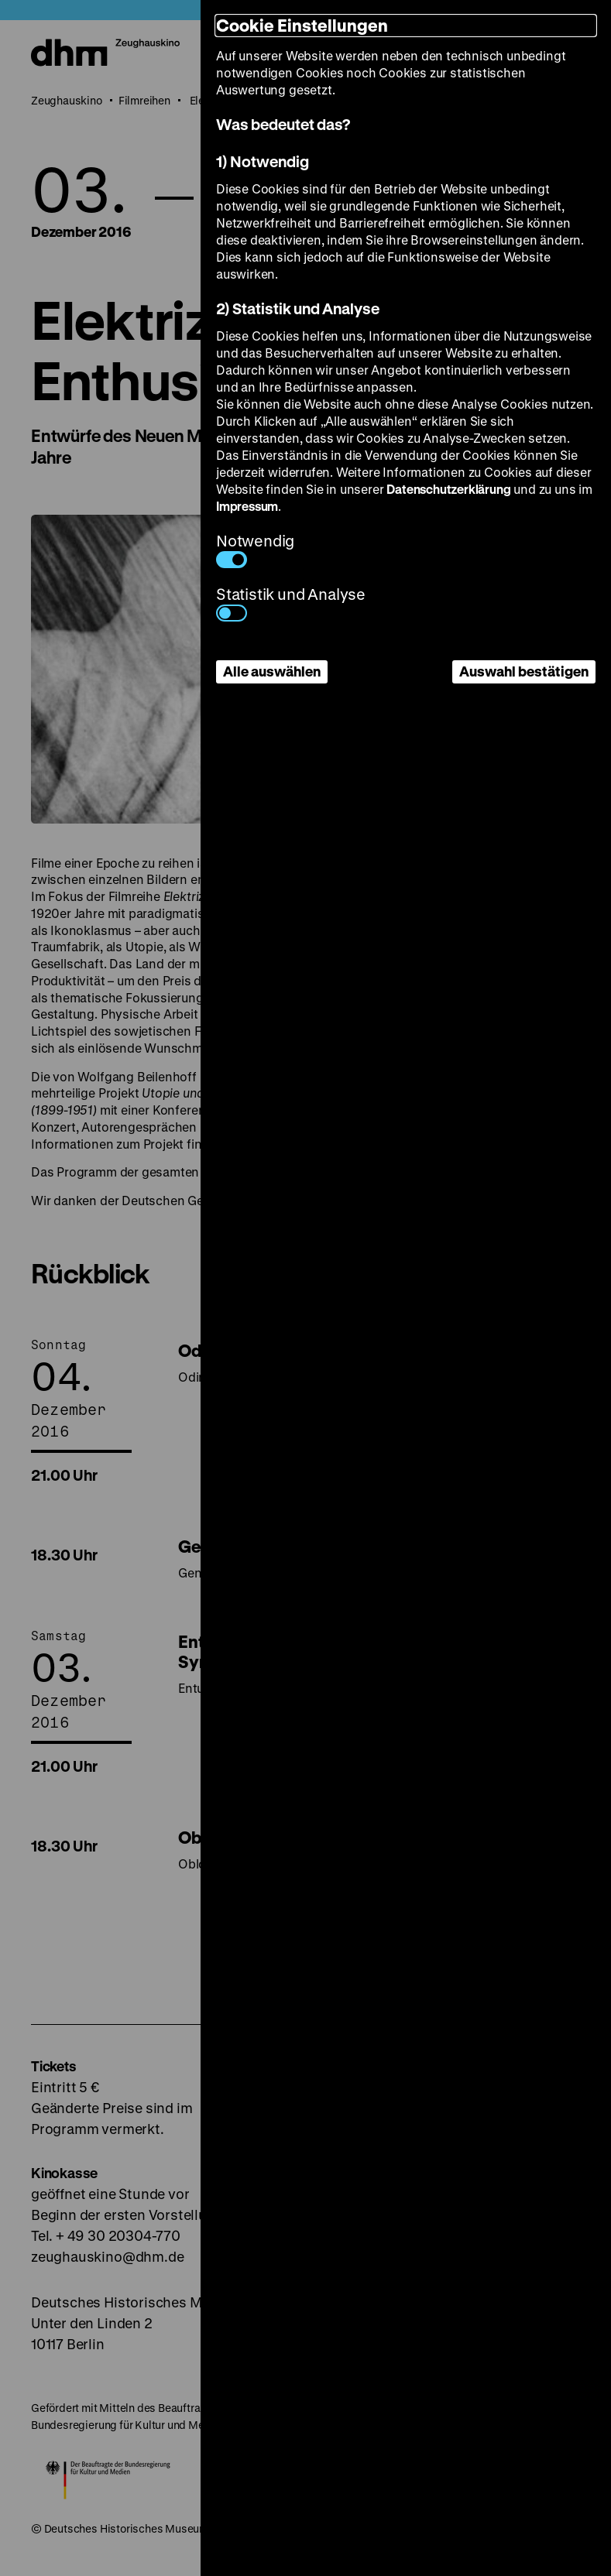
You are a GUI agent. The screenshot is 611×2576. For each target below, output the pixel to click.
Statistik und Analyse (291, 603)
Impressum (247, 505)
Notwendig (255, 549)
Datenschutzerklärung (448, 488)
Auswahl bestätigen (524, 671)
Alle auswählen (272, 671)
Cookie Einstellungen (302, 25)
